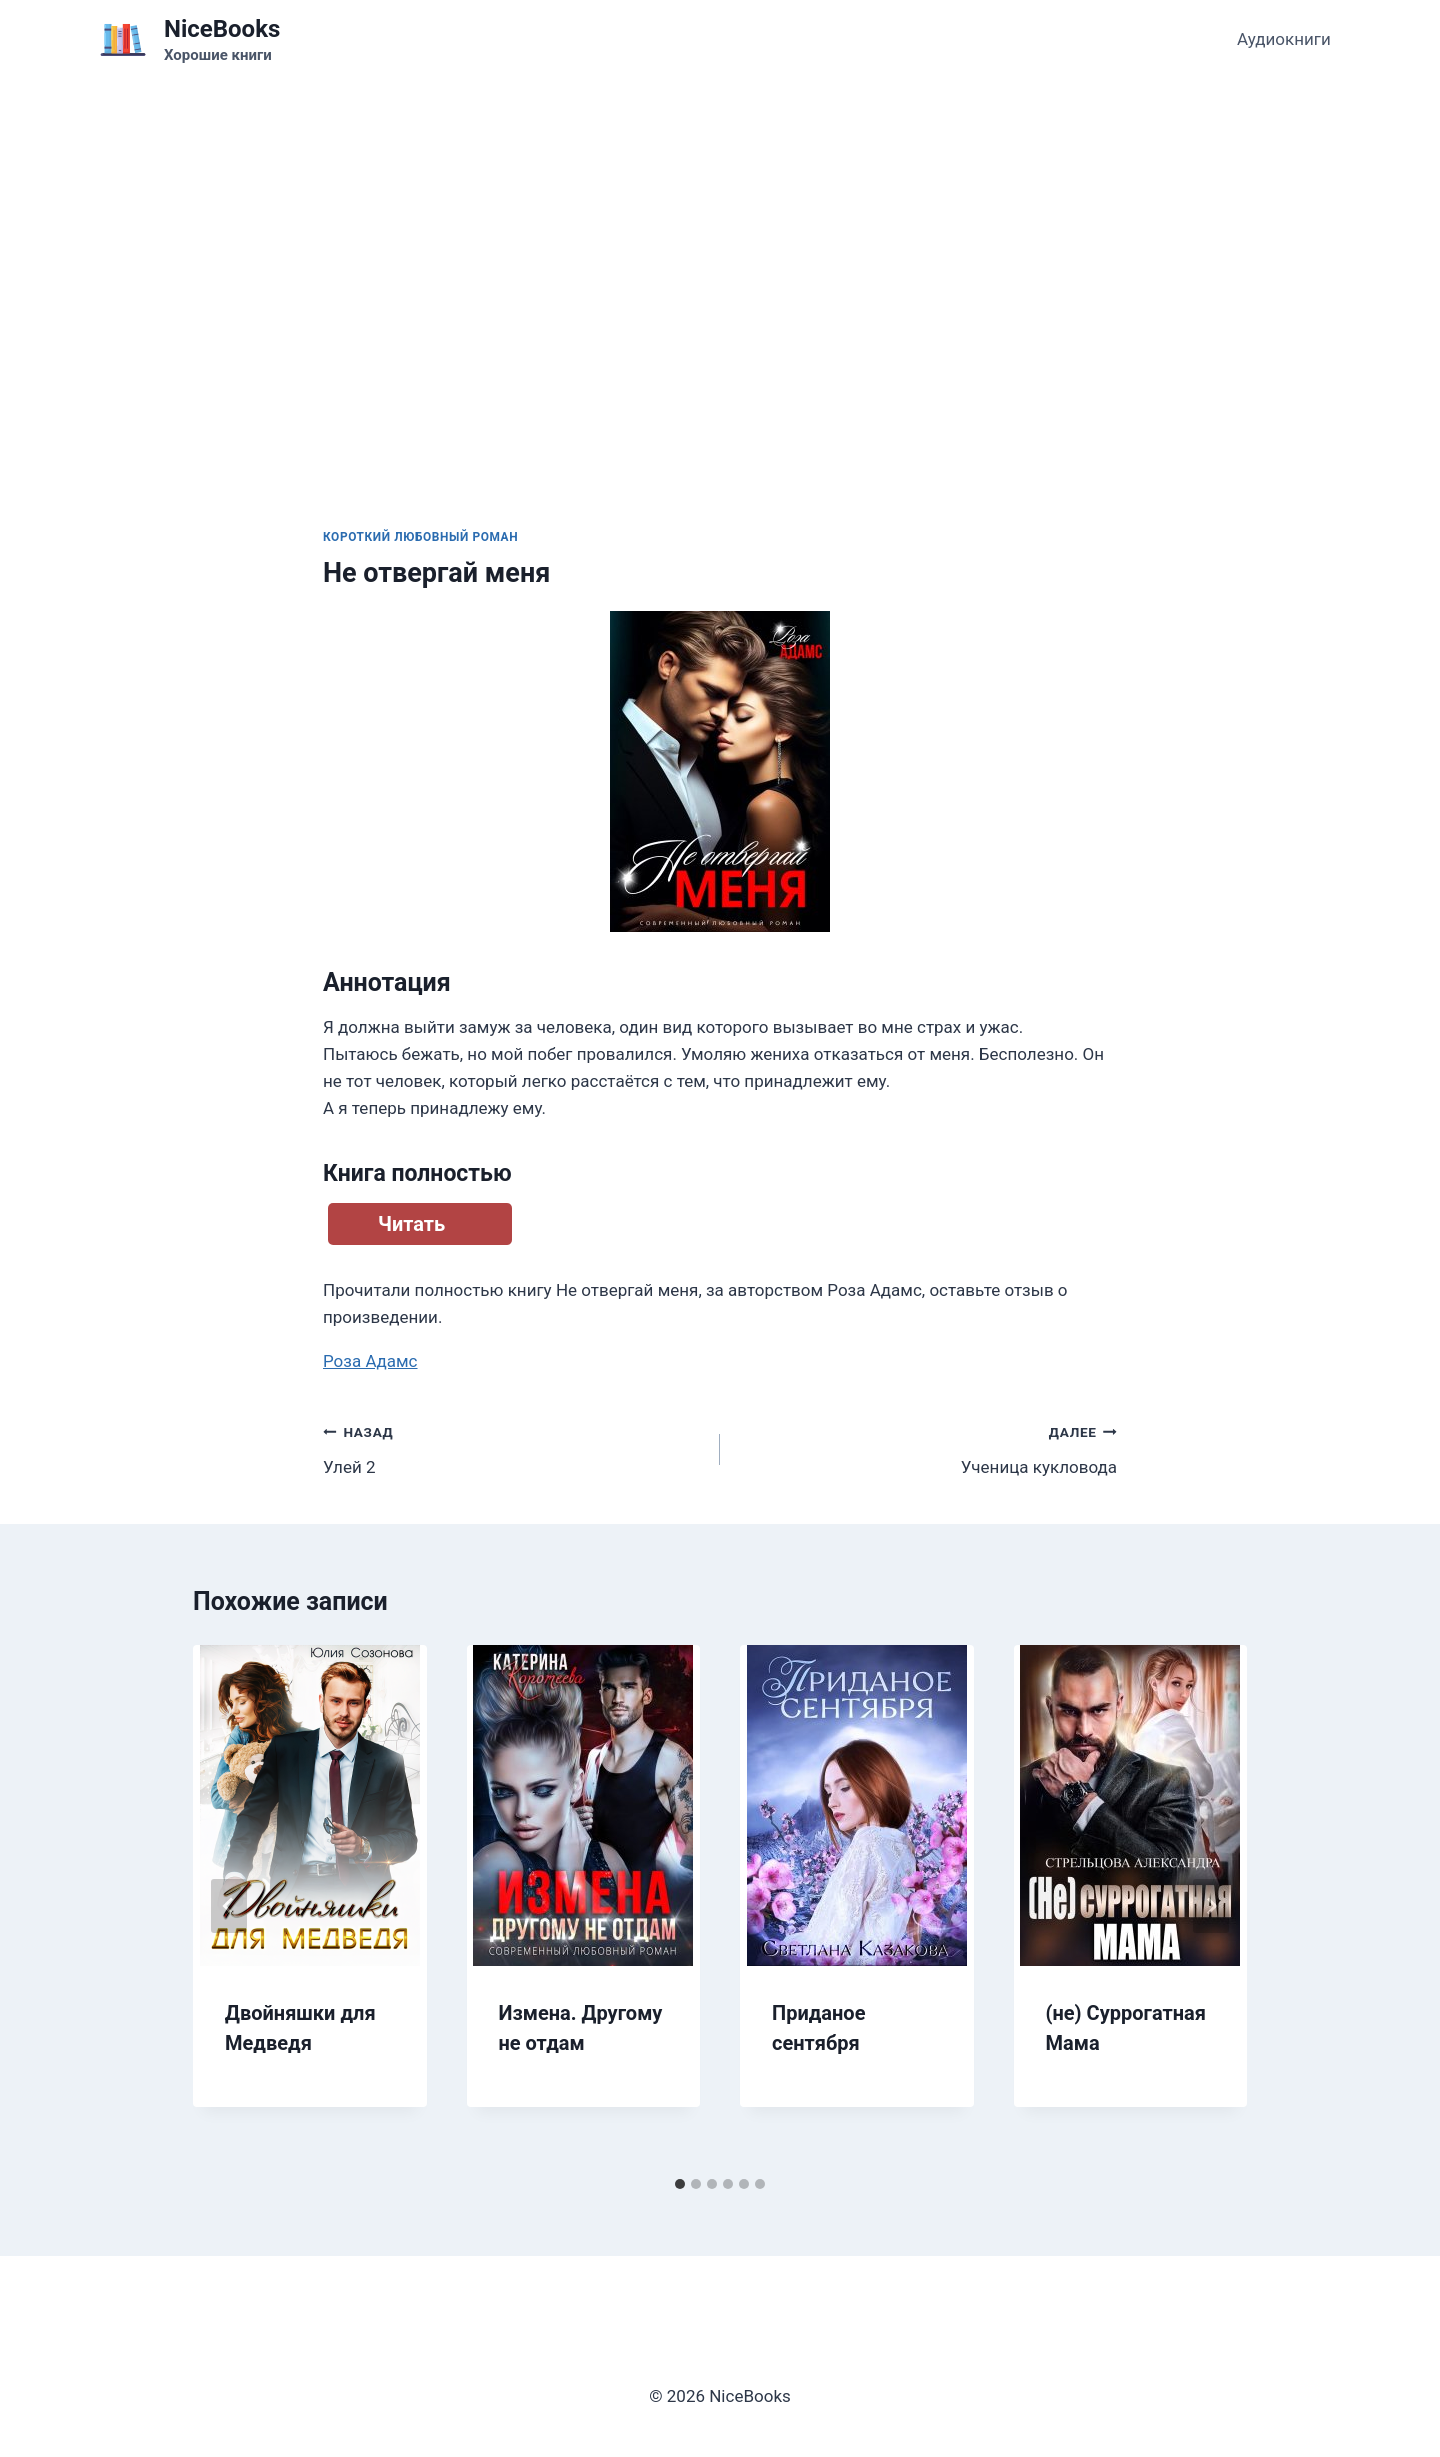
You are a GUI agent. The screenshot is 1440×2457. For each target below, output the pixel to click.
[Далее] (1211, 1906)
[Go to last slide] (229, 1906)
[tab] (680, 2184)
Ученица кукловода (927, 1447)
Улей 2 (513, 1447)
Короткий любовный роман (420, 537)
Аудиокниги (1284, 39)
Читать (411, 1224)
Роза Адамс (370, 1361)
